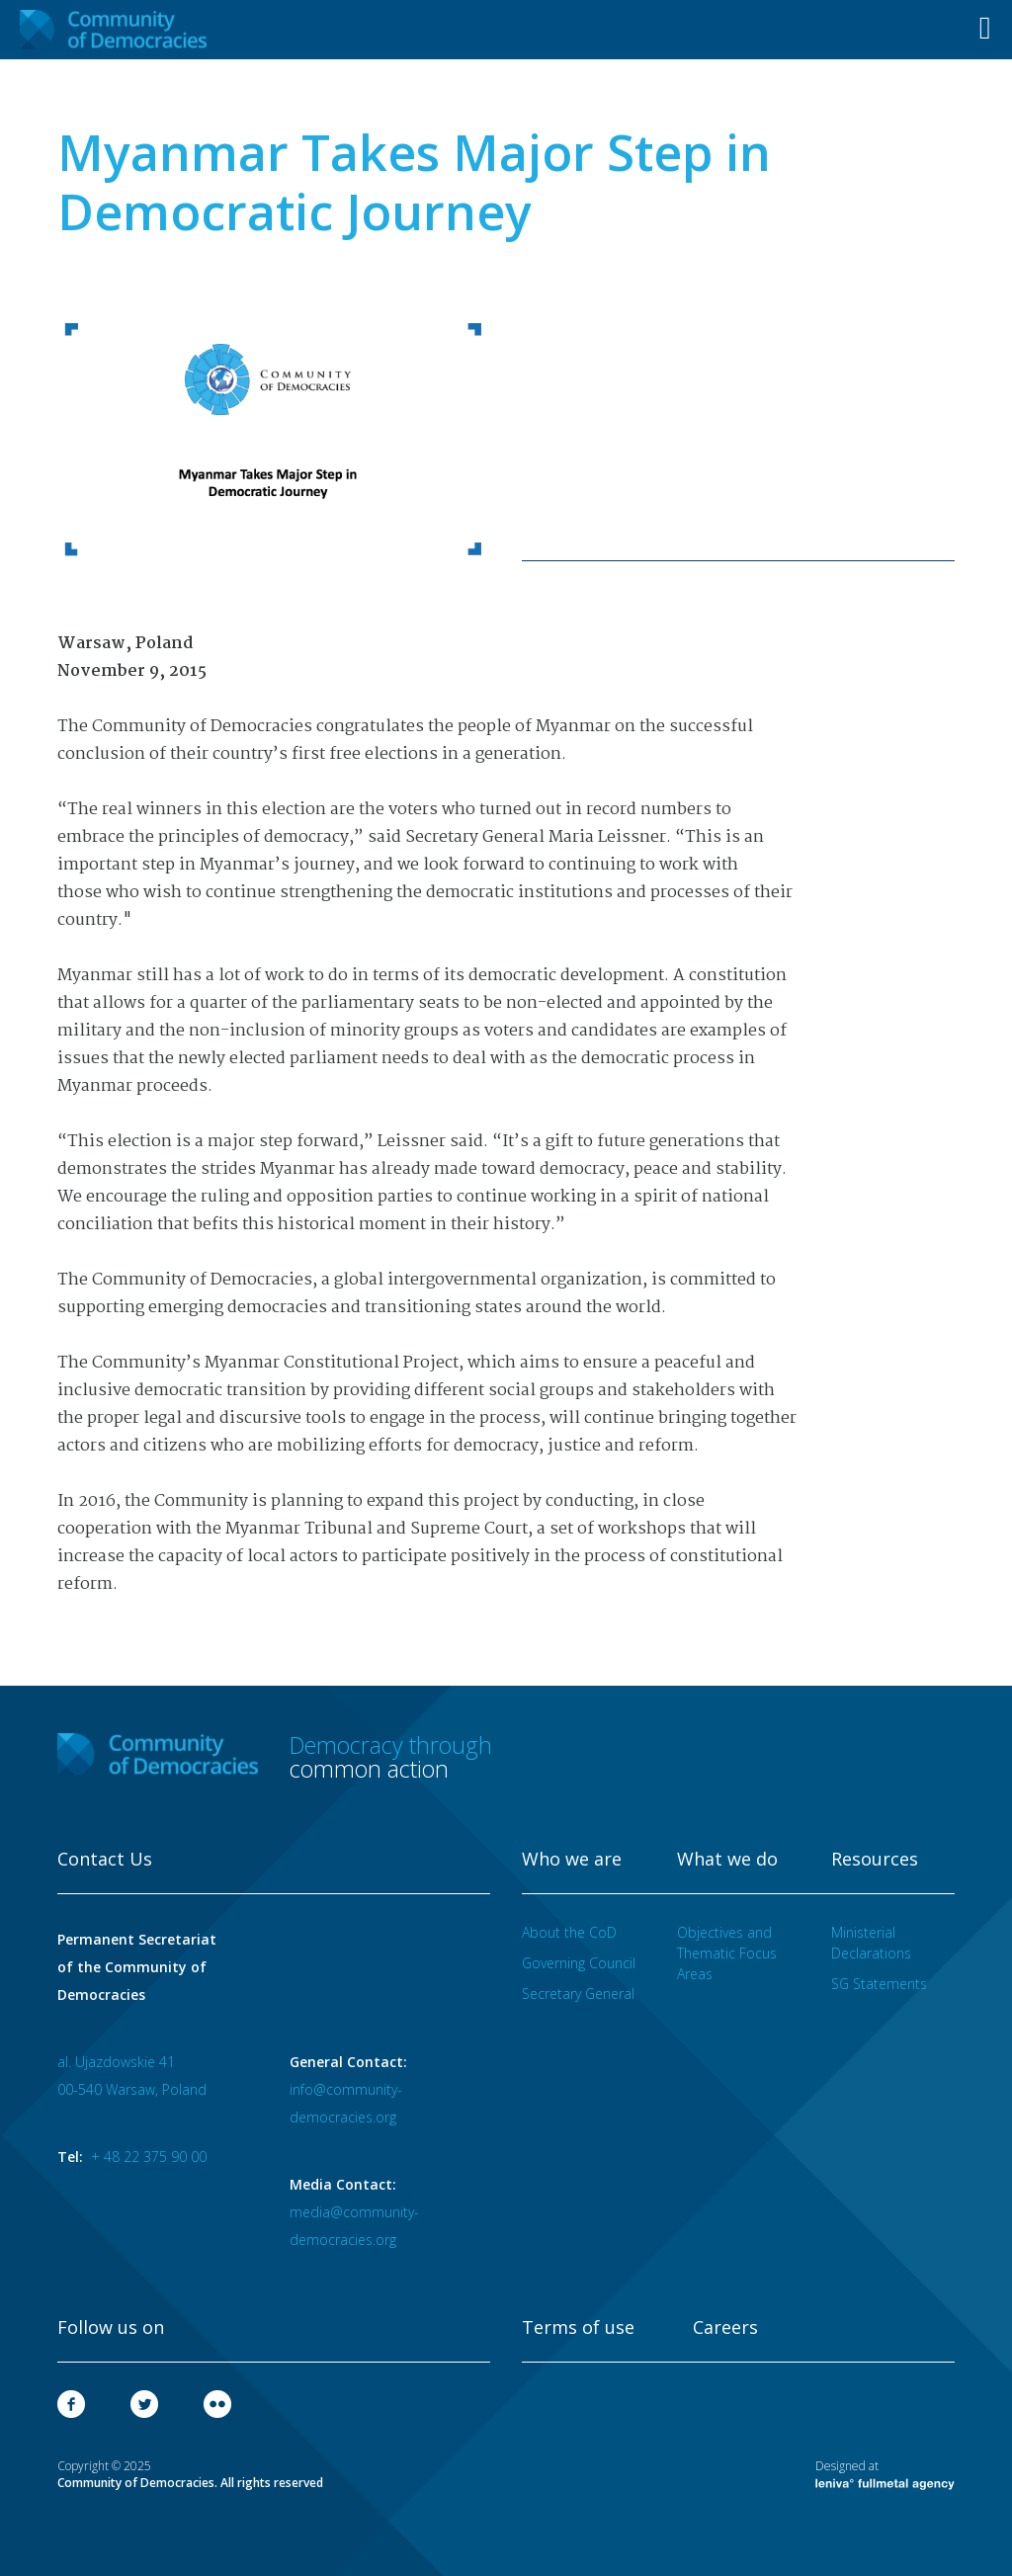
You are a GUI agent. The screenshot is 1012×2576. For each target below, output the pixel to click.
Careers (725, 2328)
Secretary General (578, 1993)
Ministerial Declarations (871, 1942)
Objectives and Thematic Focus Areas (727, 1953)
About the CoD (569, 1932)
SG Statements (879, 1983)
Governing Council (578, 1962)
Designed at (885, 2474)
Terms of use (578, 2328)
